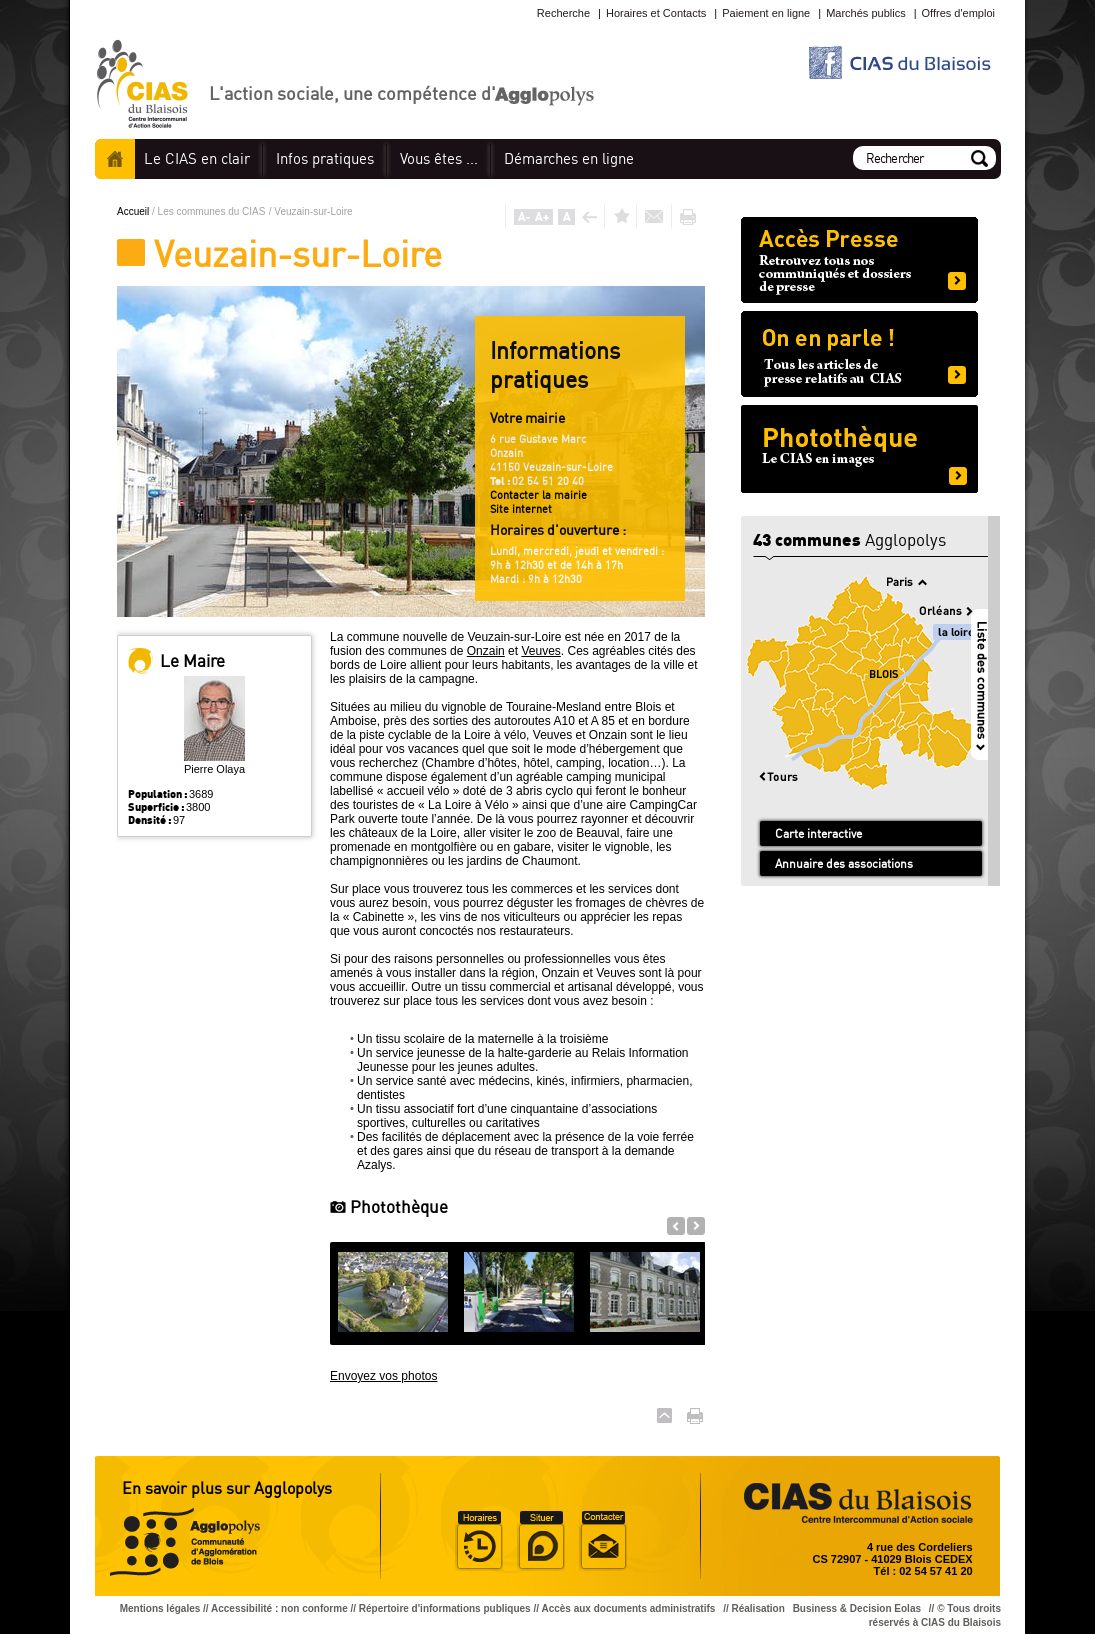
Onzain (486, 651)
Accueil (115, 159)
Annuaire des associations (844, 863)
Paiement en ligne (766, 13)
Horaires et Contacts (656, 13)
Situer (541, 1541)
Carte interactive (818, 833)
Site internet (521, 509)
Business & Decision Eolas (857, 1608)
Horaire (479, 1541)
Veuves (540, 651)
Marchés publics (865, 13)
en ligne (569, 158)
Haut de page (664, 1415)
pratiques (325, 158)
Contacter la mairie (538, 495)
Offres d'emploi (958, 13)
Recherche (563, 13)
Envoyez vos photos (383, 1376)
